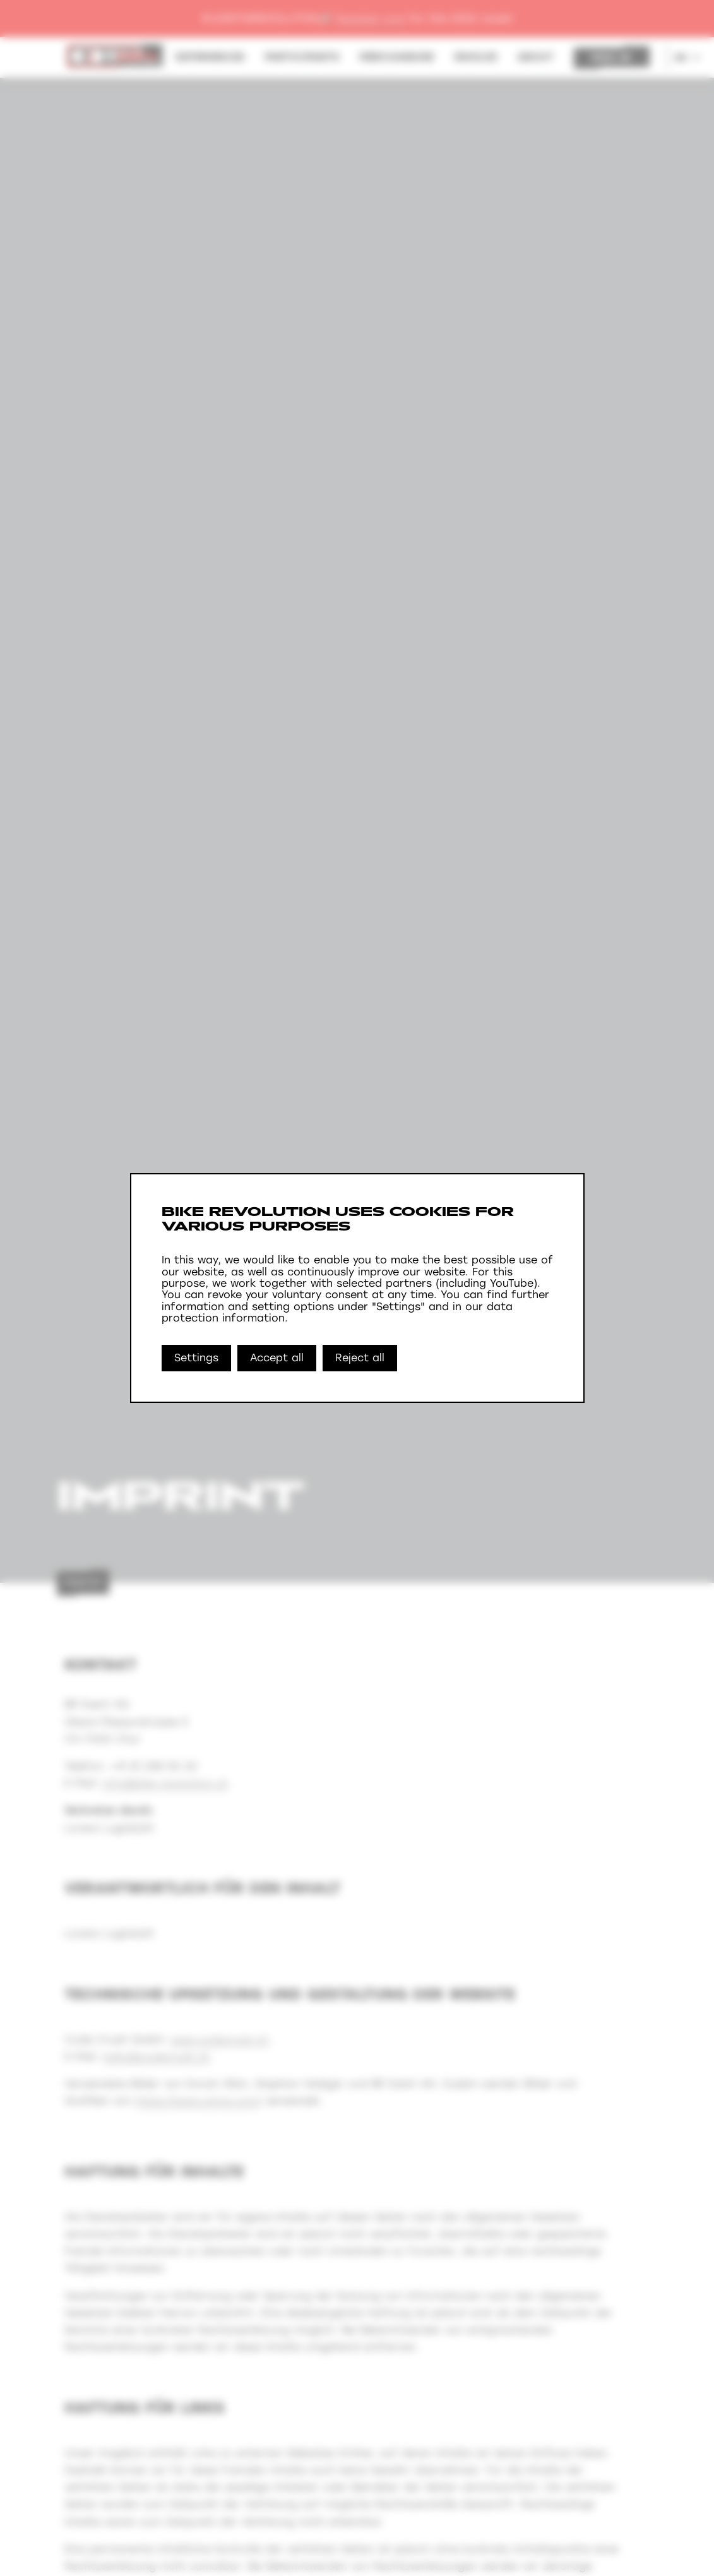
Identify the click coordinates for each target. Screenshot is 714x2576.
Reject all (359, 1358)
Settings (196, 1358)
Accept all (277, 1358)
